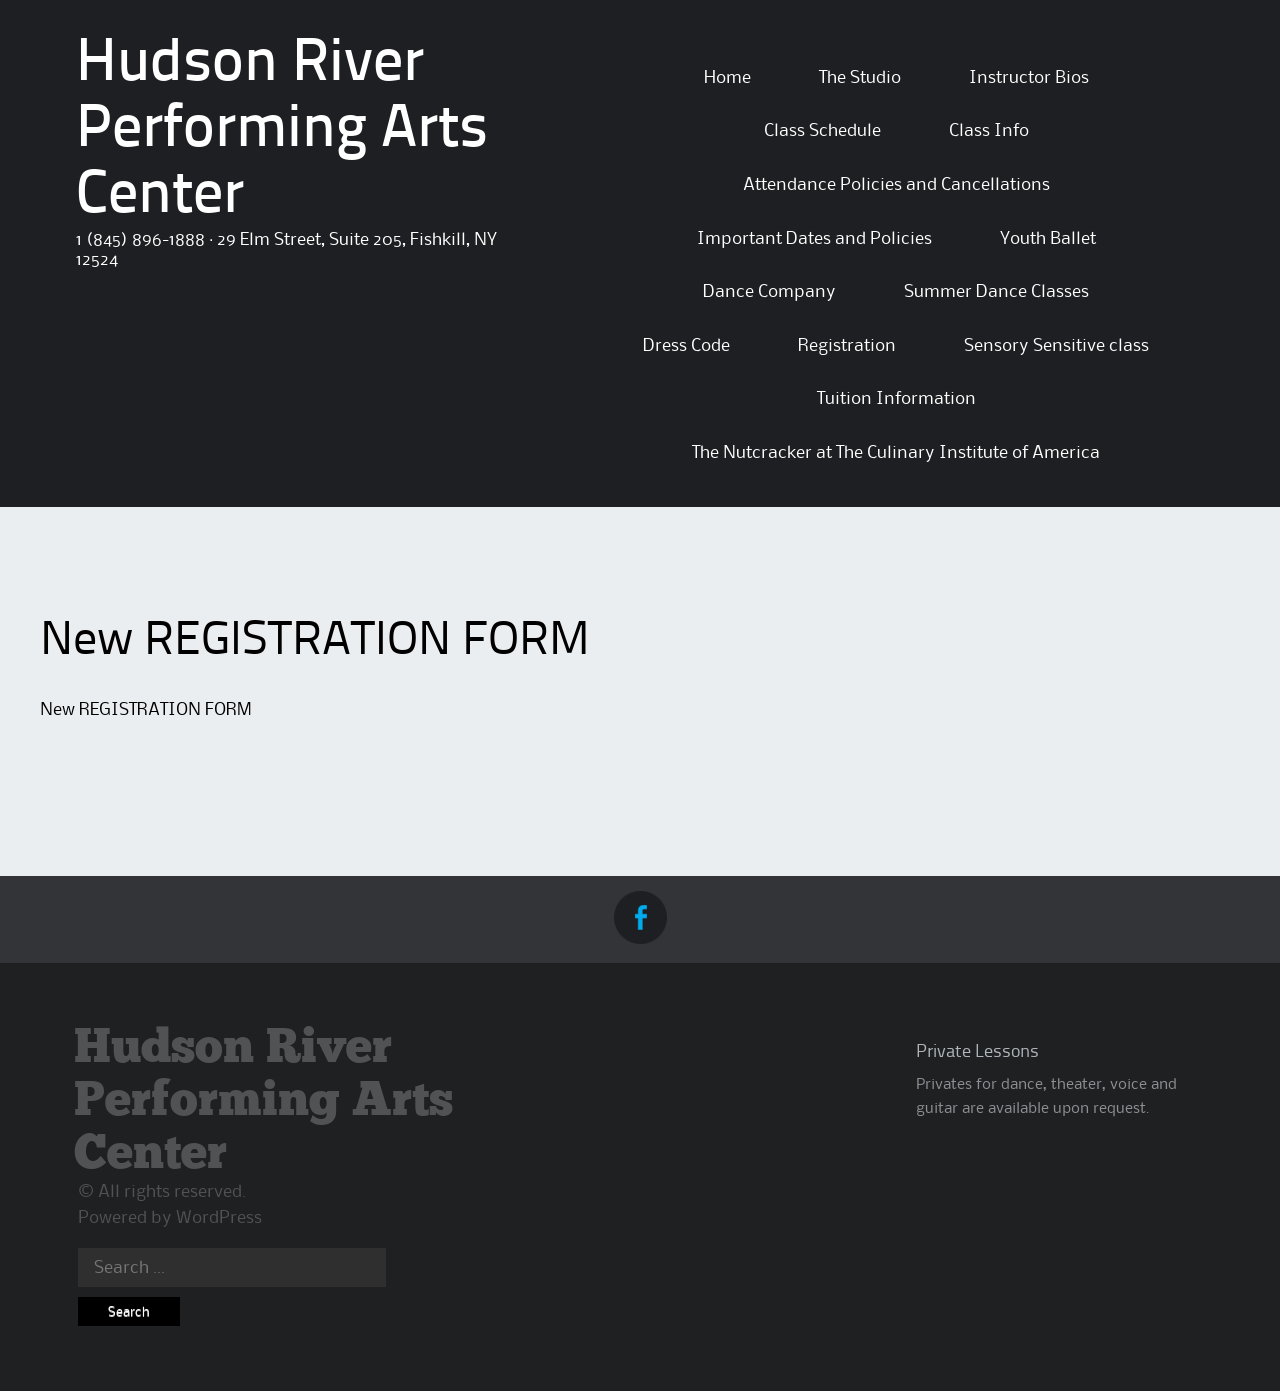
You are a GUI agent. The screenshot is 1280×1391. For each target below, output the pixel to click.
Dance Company (769, 292)
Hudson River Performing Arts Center (282, 131)
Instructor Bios (1029, 78)
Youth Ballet (1048, 239)
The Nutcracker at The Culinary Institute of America (896, 453)
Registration (847, 346)
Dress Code (686, 346)
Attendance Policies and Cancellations (896, 185)
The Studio (860, 78)
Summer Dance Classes (996, 292)
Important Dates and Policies (814, 239)
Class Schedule (822, 131)
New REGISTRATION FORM (146, 710)
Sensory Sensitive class (1056, 346)
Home (727, 78)
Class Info (989, 131)
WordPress (219, 1218)
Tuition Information (896, 399)
